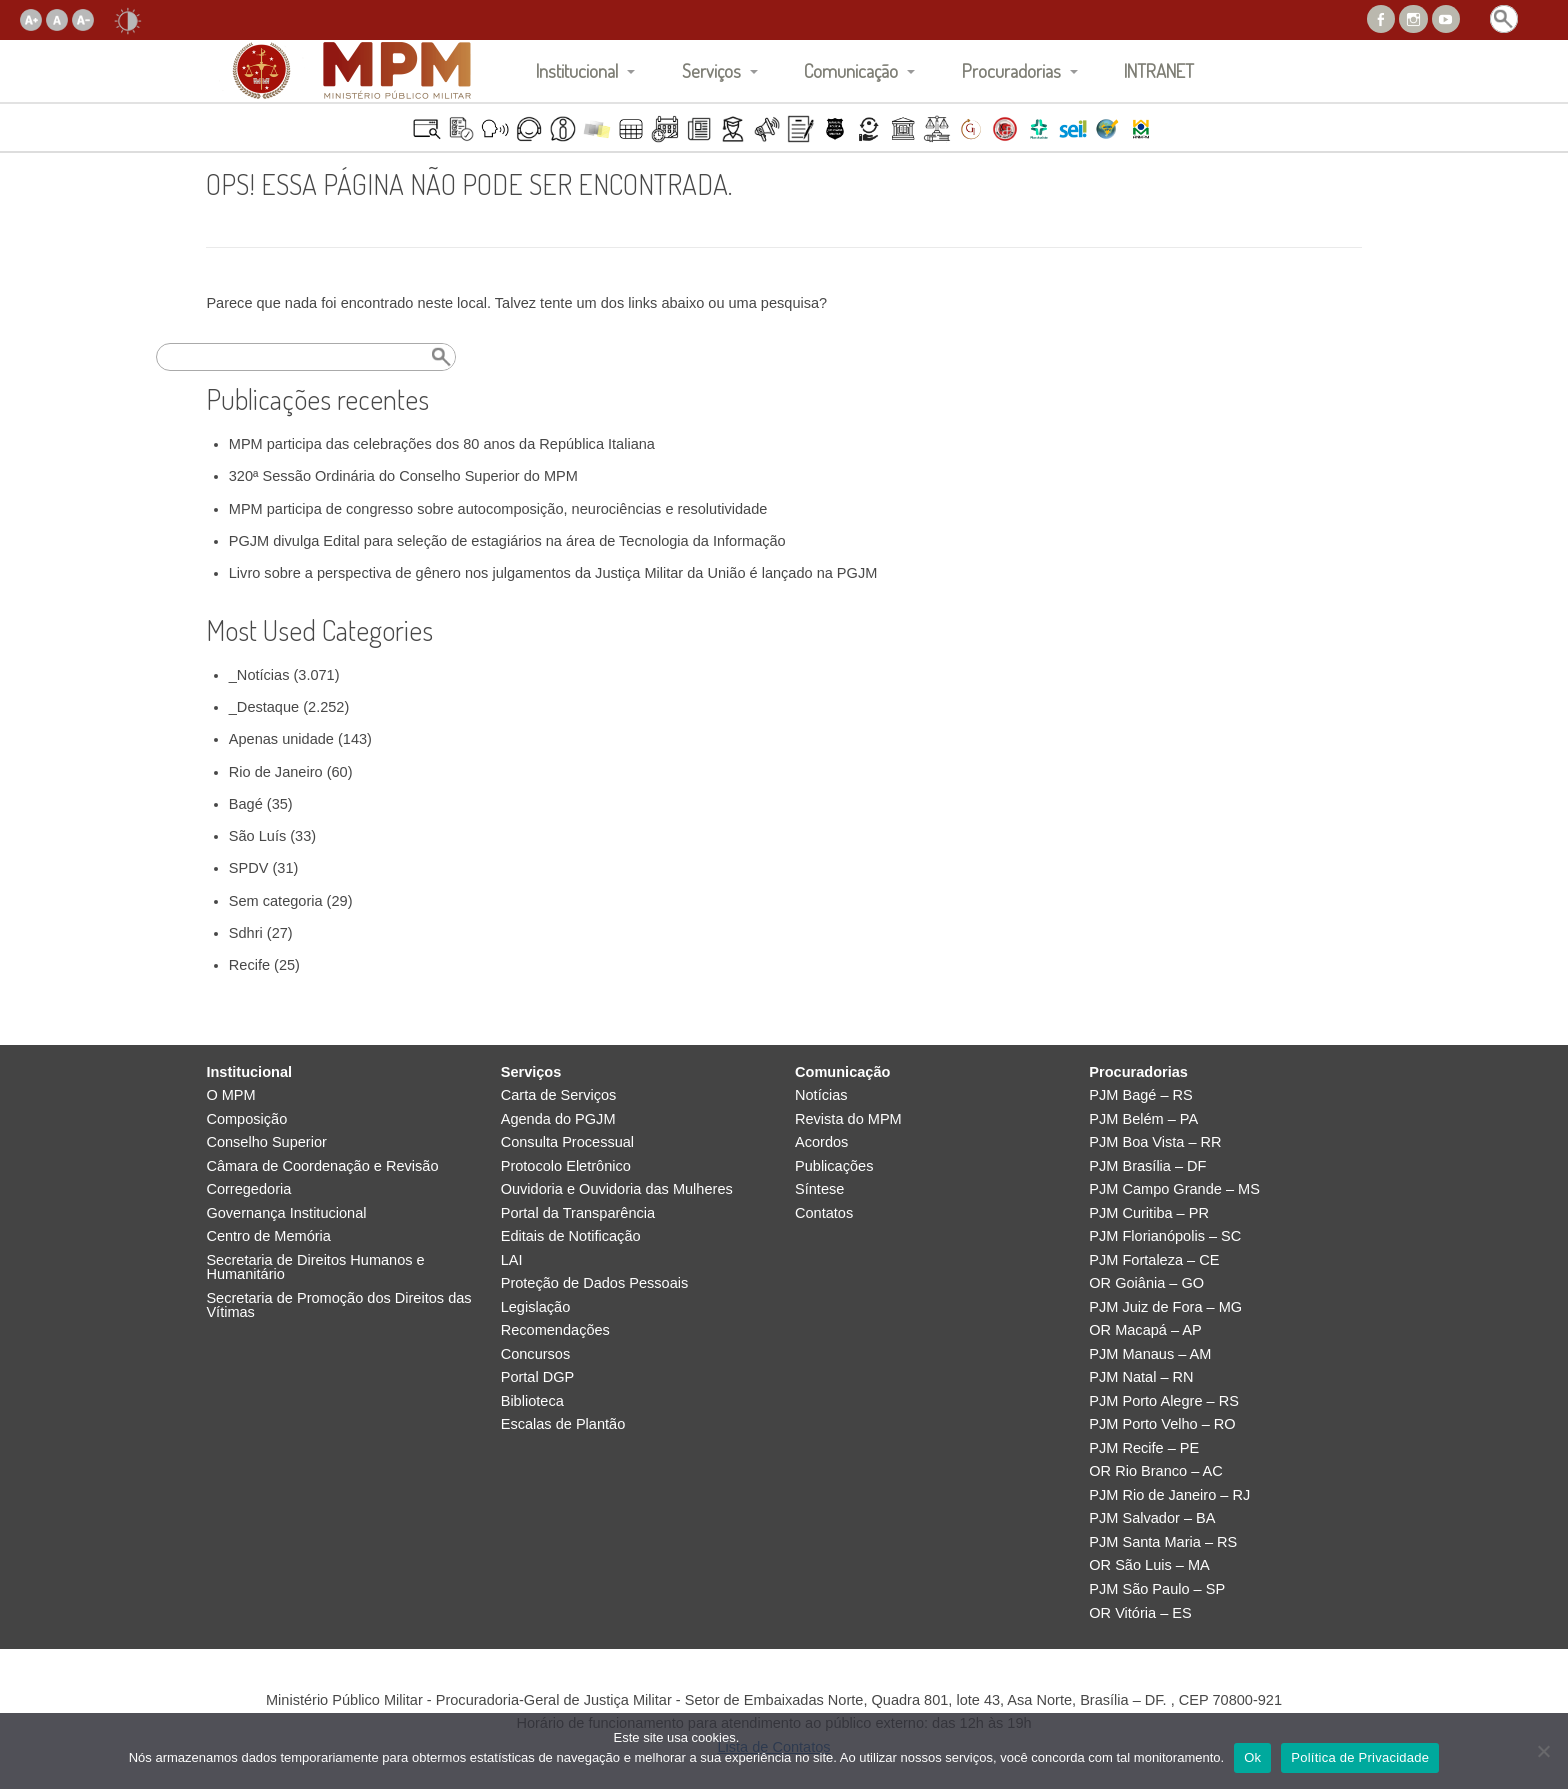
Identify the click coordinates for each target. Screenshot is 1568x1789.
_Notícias (259, 675)
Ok (1252, 1757)
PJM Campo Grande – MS (1174, 1189)
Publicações (834, 1166)
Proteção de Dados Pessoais (595, 1283)
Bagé (246, 804)
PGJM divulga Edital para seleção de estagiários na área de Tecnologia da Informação (507, 541)
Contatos (824, 1213)
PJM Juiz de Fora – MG (1165, 1307)
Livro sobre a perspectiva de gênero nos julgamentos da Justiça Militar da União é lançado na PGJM (553, 573)
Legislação (536, 1307)
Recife (249, 965)
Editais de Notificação (571, 1236)
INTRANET (1159, 70)
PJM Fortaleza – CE (1154, 1260)
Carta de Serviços (559, 1095)
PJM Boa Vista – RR (1155, 1142)
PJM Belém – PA (1143, 1119)
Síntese (819, 1189)
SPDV (249, 868)
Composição (246, 1119)
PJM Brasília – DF (1147, 1166)
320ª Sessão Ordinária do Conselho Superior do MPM (403, 476)
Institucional (577, 70)
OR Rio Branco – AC (1155, 1471)
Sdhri (246, 933)
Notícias (821, 1095)
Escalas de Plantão (563, 1424)
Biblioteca (532, 1401)
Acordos (821, 1142)
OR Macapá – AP (1145, 1330)
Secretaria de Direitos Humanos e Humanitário (315, 1267)
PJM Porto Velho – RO (1162, 1424)
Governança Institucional (286, 1213)
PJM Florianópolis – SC (1165, 1236)
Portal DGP (538, 1377)
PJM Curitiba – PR (1149, 1213)
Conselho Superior (266, 1142)
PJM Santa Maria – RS (1163, 1542)
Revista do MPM (848, 1119)
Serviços (711, 70)
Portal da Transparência (578, 1213)
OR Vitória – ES (1140, 1613)
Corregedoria (248, 1189)
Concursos (536, 1354)
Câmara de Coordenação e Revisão (322, 1166)
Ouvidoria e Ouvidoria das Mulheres (617, 1189)
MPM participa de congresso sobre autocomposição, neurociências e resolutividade (498, 509)
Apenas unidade (281, 739)
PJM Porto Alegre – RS (1164, 1401)
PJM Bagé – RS (1141, 1095)
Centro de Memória (268, 1236)
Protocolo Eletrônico (566, 1166)
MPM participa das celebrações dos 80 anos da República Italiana (442, 444)
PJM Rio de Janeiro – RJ (1169, 1495)
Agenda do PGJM (558, 1119)
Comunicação (851, 70)
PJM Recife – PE (1144, 1448)
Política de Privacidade (1360, 1757)
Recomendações (555, 1330)
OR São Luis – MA (1149, 1565)
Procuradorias (1011, 70)
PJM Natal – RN (1141, 1377)
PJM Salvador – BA (1152, 1518)
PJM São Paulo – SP (1157, 1589)
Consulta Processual (567, 1142)
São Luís (257, 836)
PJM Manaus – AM (1150, 1354)
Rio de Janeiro (276, 772)
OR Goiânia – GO (1146, 1283)
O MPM (230, 1095)
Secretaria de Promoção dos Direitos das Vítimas (338, 1305)
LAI (512, 1260)
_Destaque (264, 707)
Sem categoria (276, 901)
